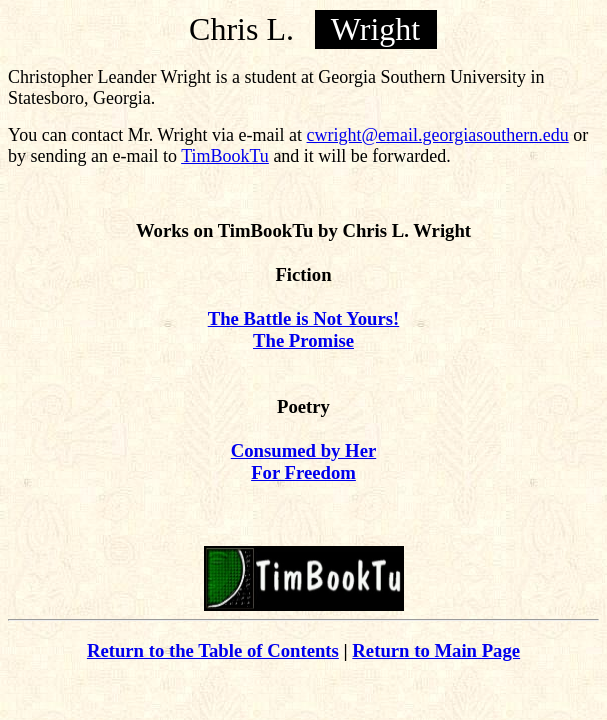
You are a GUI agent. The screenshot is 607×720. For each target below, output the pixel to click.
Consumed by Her (303, 450)
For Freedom (303, 472)
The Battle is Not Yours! (304, 318)
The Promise (303, 340)
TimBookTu (225, 156)
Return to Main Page (436, 650)
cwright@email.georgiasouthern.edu (438, 135)
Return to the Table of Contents (213, 650)
